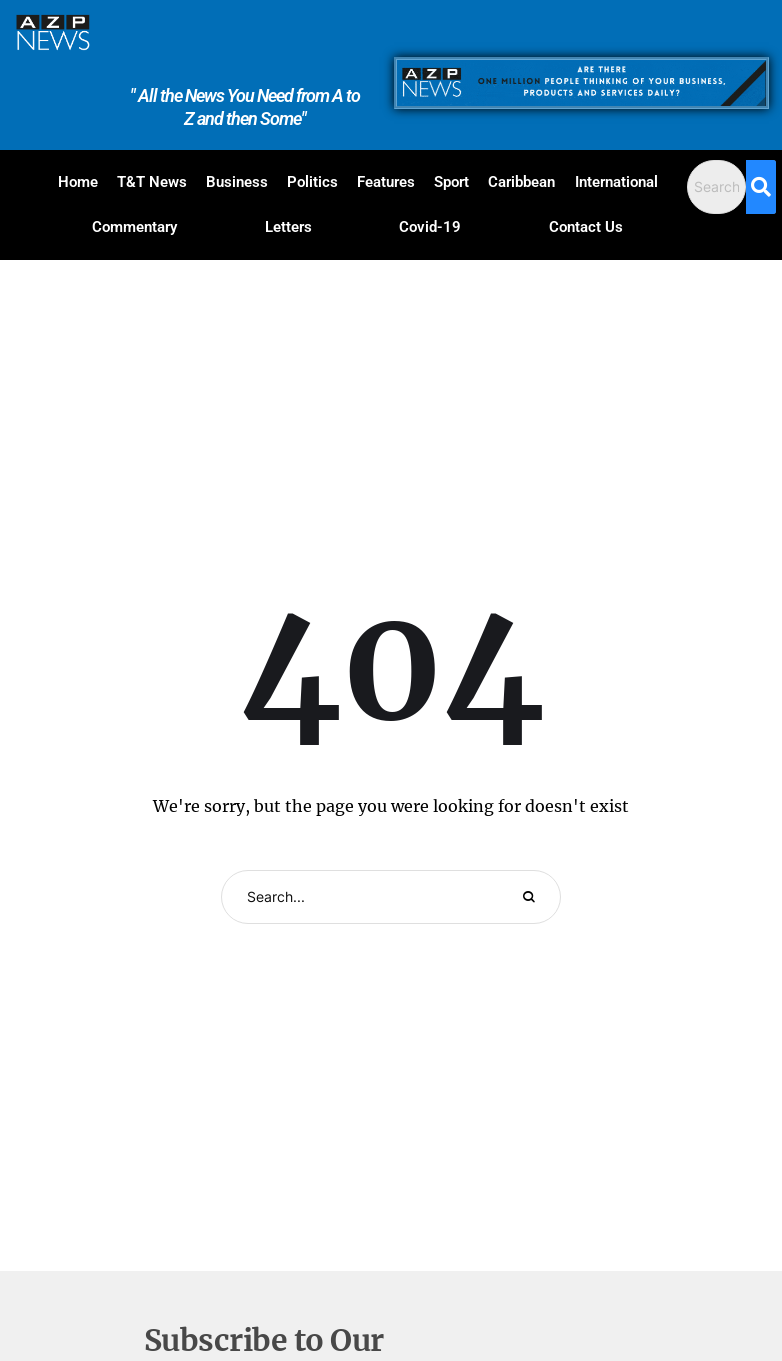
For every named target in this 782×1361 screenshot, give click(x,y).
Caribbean (521, 182)
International (616, 182)
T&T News (152, 182)
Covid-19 (430, 227)
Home (78, 182)
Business (237, 182)
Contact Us (586, 227)
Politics (312, 182)
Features (386, 182)
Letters (288, 227)
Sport (451, 182)
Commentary (134, 227)
